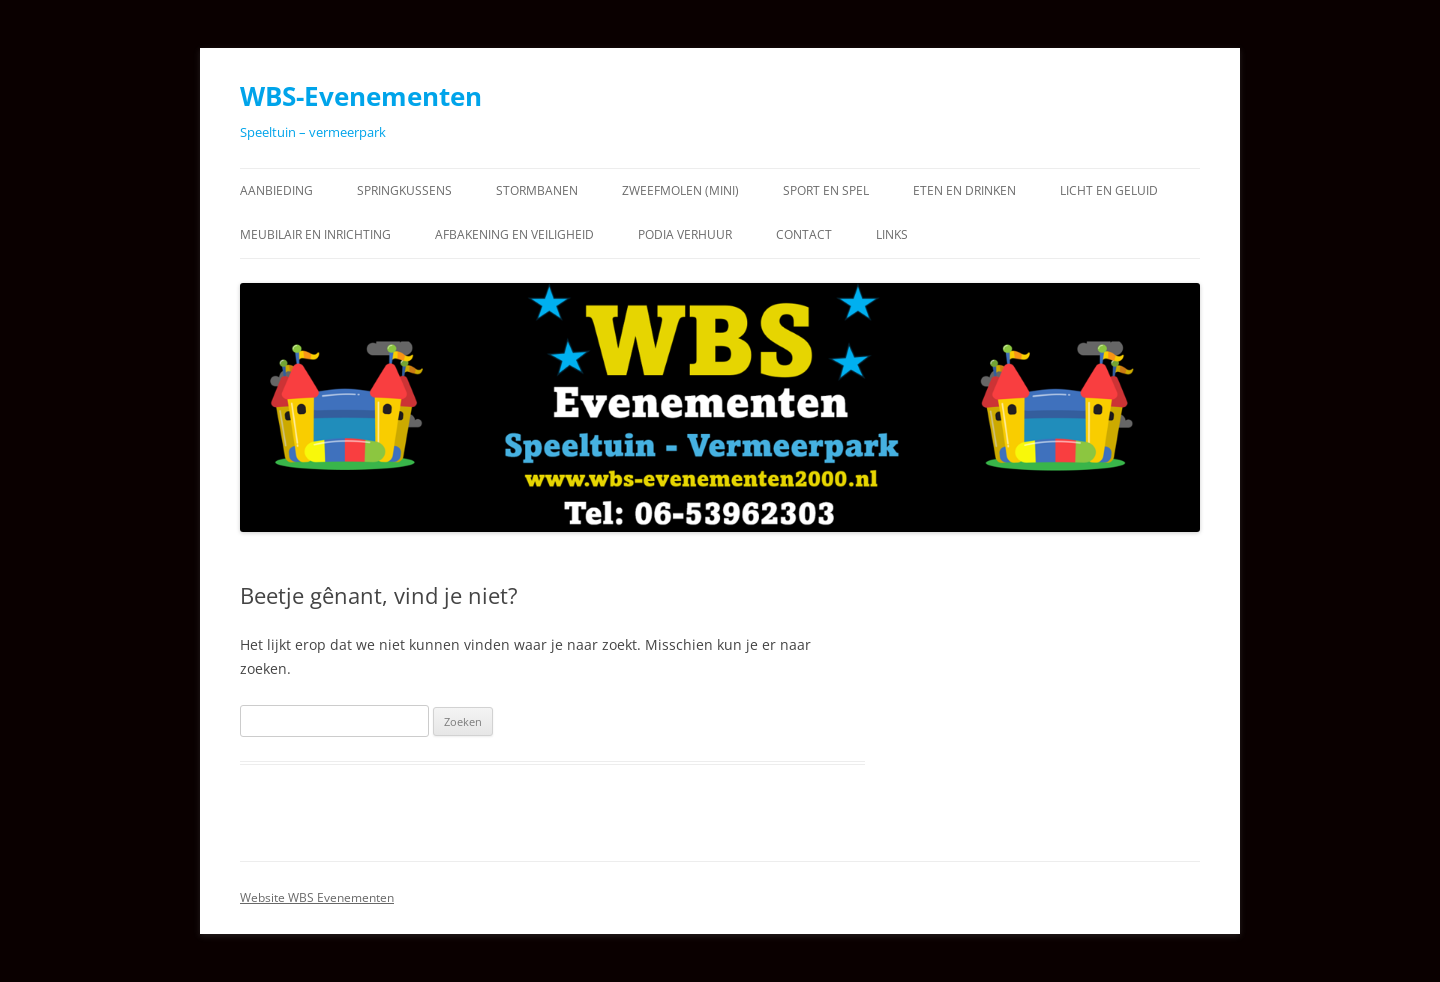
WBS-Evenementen (361, 96)
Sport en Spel (826, 190)
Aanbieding (276, 190)
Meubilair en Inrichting (315, 234)
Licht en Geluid (1109, 190)
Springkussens (404, 190)
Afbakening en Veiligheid (514, 234)
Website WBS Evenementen (317, 897)
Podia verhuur (685, 234)
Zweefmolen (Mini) (680, 190)
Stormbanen (537, 190)
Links (892, 234)
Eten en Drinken (964, 190)
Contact (804, 234)
